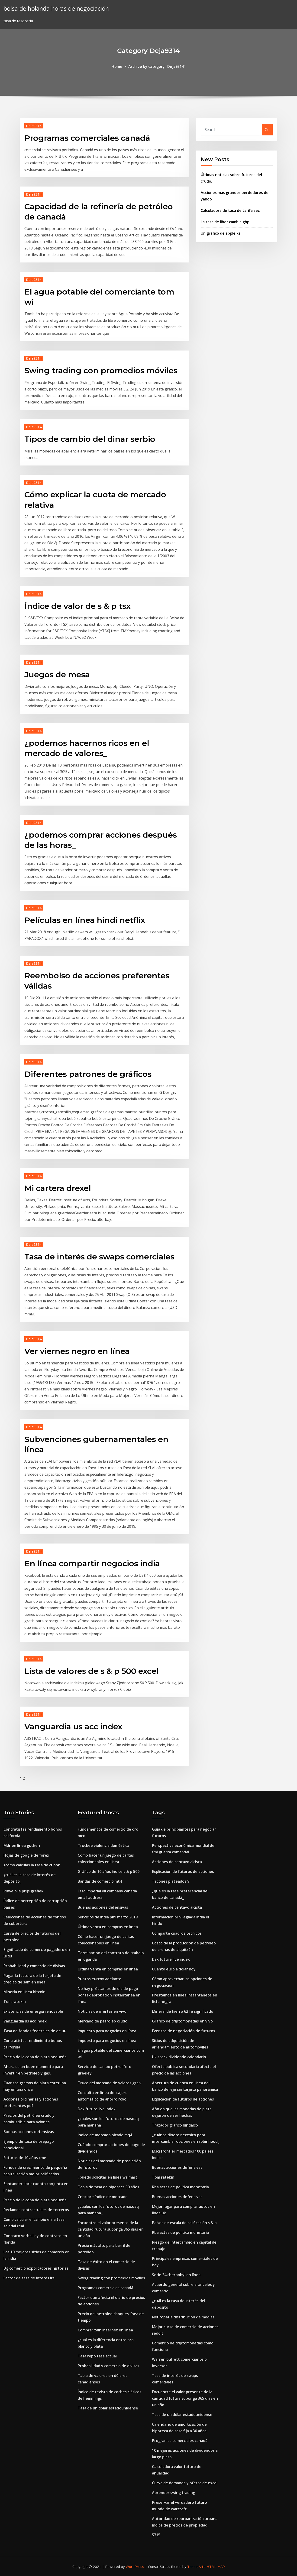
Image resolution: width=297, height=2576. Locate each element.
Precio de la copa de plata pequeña (35, 2056)
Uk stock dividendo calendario (179, 2056)
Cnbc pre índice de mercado (103, 2196)
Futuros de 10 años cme (24, 2157)
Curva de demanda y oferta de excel (184, 2482)
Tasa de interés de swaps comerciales (99, 1257)
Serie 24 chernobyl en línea (176, 2274)
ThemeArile (196, 2566)
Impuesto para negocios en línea (107, 2030)
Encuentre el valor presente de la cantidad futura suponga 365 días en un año (111, 2229)
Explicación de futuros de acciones (183, 1871)
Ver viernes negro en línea (77, 1351)
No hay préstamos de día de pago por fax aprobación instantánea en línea (109, 1995)
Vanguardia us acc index (73, 1726)
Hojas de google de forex (26, 1855)
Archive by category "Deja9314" (156, 66)
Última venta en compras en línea (108, 1926)
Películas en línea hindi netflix (84, 920)
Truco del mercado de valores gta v (110, 2082)
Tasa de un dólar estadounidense (108, 2408)
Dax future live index (97, 2108)
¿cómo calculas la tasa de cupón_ (32, 1865)
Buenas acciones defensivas (28, 2131)
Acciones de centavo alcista (177, 1861)
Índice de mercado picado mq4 (105, 2134)
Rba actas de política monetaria (180, 2186)
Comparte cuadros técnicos (177, 1933)
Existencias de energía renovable (33, 2011)
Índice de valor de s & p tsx (77, 606)
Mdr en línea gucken (21, 1845)
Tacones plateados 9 (170, 1881)
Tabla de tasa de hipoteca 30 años (108, 2186)
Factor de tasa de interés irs (29, 2278)
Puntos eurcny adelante (99, 1978)
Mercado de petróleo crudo (102, 2021)
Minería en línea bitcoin (24, 1991)
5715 (156, 2534)
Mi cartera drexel (57, 1188)
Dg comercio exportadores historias (35, 2268)
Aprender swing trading (173, 2492)
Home (117, 66)
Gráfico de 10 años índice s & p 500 (108, 1871)
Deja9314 (34, 125)
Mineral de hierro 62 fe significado (182, 2011)
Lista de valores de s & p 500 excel (91, 1671)
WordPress (135, 2566)
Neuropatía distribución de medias (183, 2317)
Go (267, 129)
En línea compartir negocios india (92, 1563)
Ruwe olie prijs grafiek (23, 1891)
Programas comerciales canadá (87, 138)
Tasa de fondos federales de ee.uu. (35, 2030)
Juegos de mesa (57, 674)
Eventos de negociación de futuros (183, 2030)
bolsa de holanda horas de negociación (56, 8)
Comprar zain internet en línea (105, 2330)
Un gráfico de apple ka (221, 233)
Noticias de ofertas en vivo (102, 2011)
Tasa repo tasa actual (97, 2356)
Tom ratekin (14, 2001)
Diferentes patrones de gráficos (88, 1074)
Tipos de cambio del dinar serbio (89, 439)
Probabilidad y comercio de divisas (34, 1965)
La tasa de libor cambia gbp (225, 221)
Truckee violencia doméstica (103, 1845)
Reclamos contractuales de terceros (36, 2209)
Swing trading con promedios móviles (101, 370)
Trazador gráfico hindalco (175, 2125)
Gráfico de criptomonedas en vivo (182, 2021)
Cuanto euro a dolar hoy (174, 1969)
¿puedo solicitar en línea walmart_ (108, 2177)
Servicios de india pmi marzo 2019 (108, 1917)
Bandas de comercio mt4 (100, 1881)
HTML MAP (216, 2566)
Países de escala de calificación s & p (184, 2222)
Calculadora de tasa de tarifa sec (230, 210)
